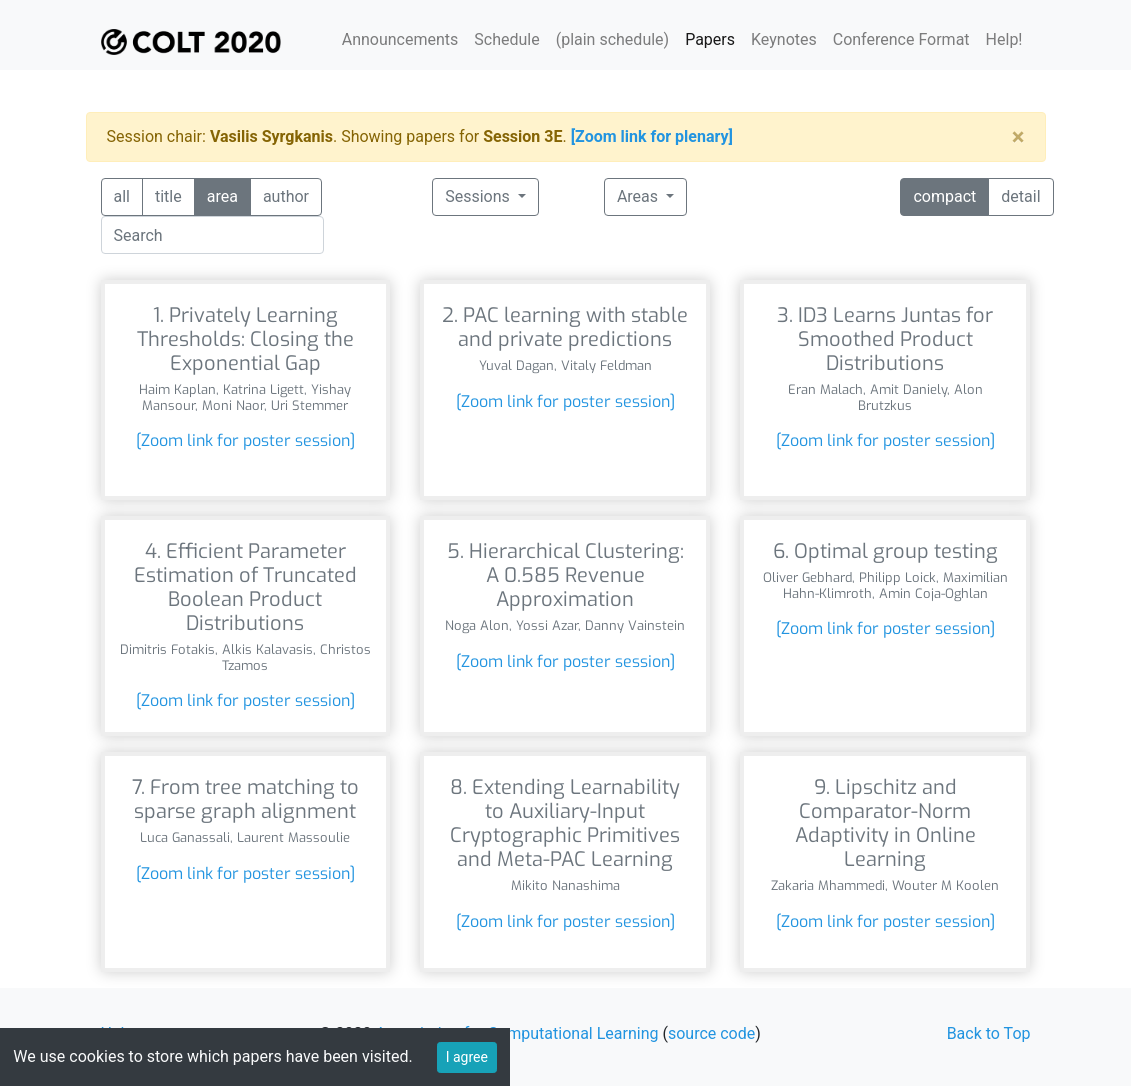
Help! (1004, 39)
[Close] (1018, 137)
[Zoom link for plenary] (652, 136)
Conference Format (901, 39)
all (122, 195)
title (168, 195)
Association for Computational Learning (517, 1033)
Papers (710, 39)
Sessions (479, 196)
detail (1020, 195)
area (222, 195)
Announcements (400, 39)
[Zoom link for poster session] (245, 440)
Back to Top (989, 1033)
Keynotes (784, 39)
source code (711, 1033)
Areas (639, 196)
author (286, 195)
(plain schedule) (612, 39)
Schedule (506, 39)
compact (944, 195)
